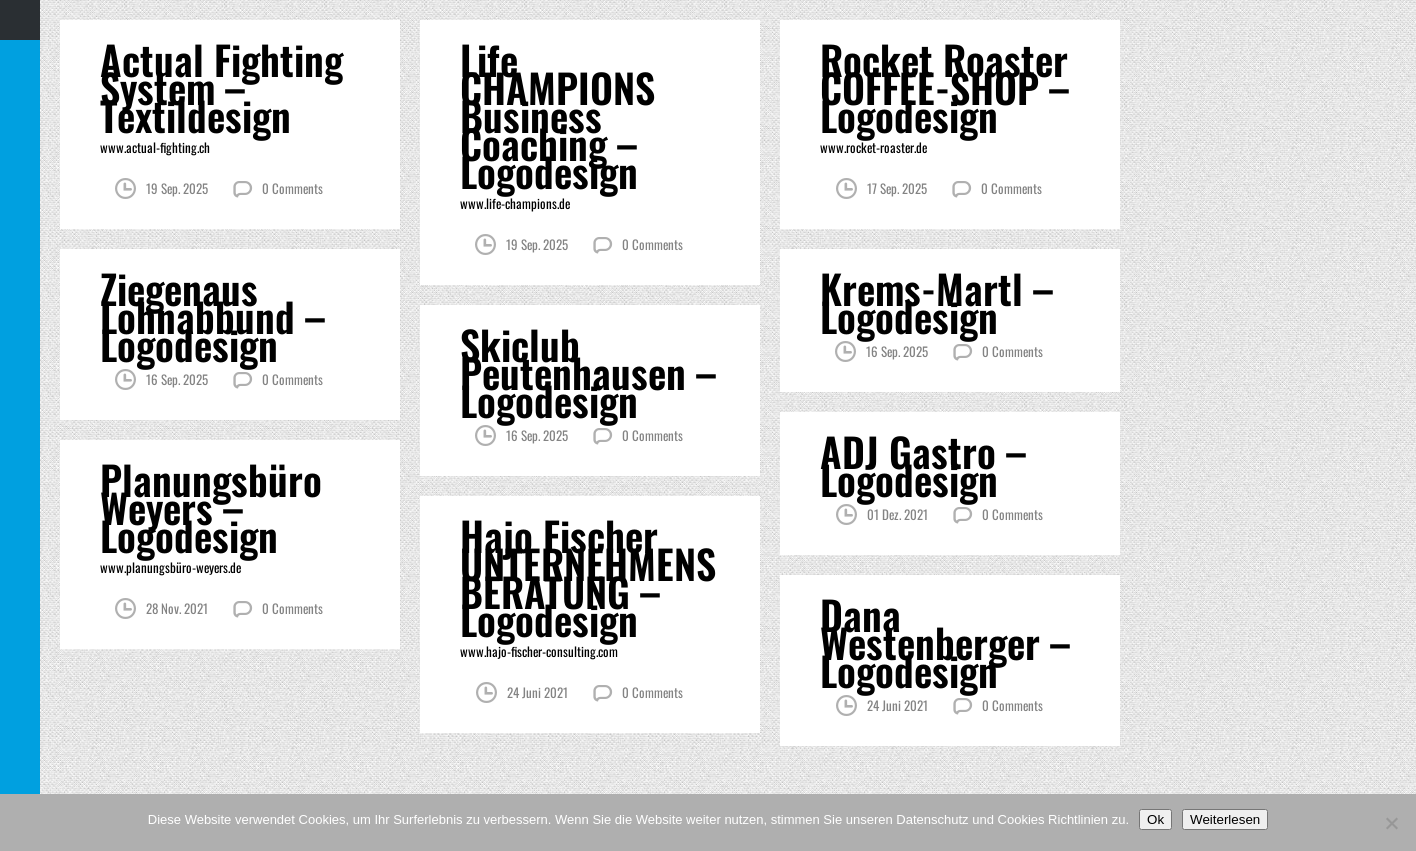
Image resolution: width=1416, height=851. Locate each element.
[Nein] (1391, 823)
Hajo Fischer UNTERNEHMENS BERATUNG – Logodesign (588, 577)
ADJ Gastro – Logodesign (923, 465)
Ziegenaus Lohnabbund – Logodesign (212, 316)
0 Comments (292, 188)
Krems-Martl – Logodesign (936, 302)
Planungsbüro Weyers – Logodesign (211, 507)
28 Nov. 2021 (177, 608)
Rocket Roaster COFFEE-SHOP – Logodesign (944, 87)
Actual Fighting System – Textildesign (221, 87)
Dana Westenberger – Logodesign (945, 642)
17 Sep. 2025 (897, 188)
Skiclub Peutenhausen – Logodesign (588, 372)
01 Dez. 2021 (897, 514)
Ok (1155, 819)
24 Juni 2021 (537, 692)
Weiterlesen (1225, 819)
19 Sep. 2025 (177, 188)
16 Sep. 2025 (177, 379)
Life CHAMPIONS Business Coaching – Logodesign (557, 115)
